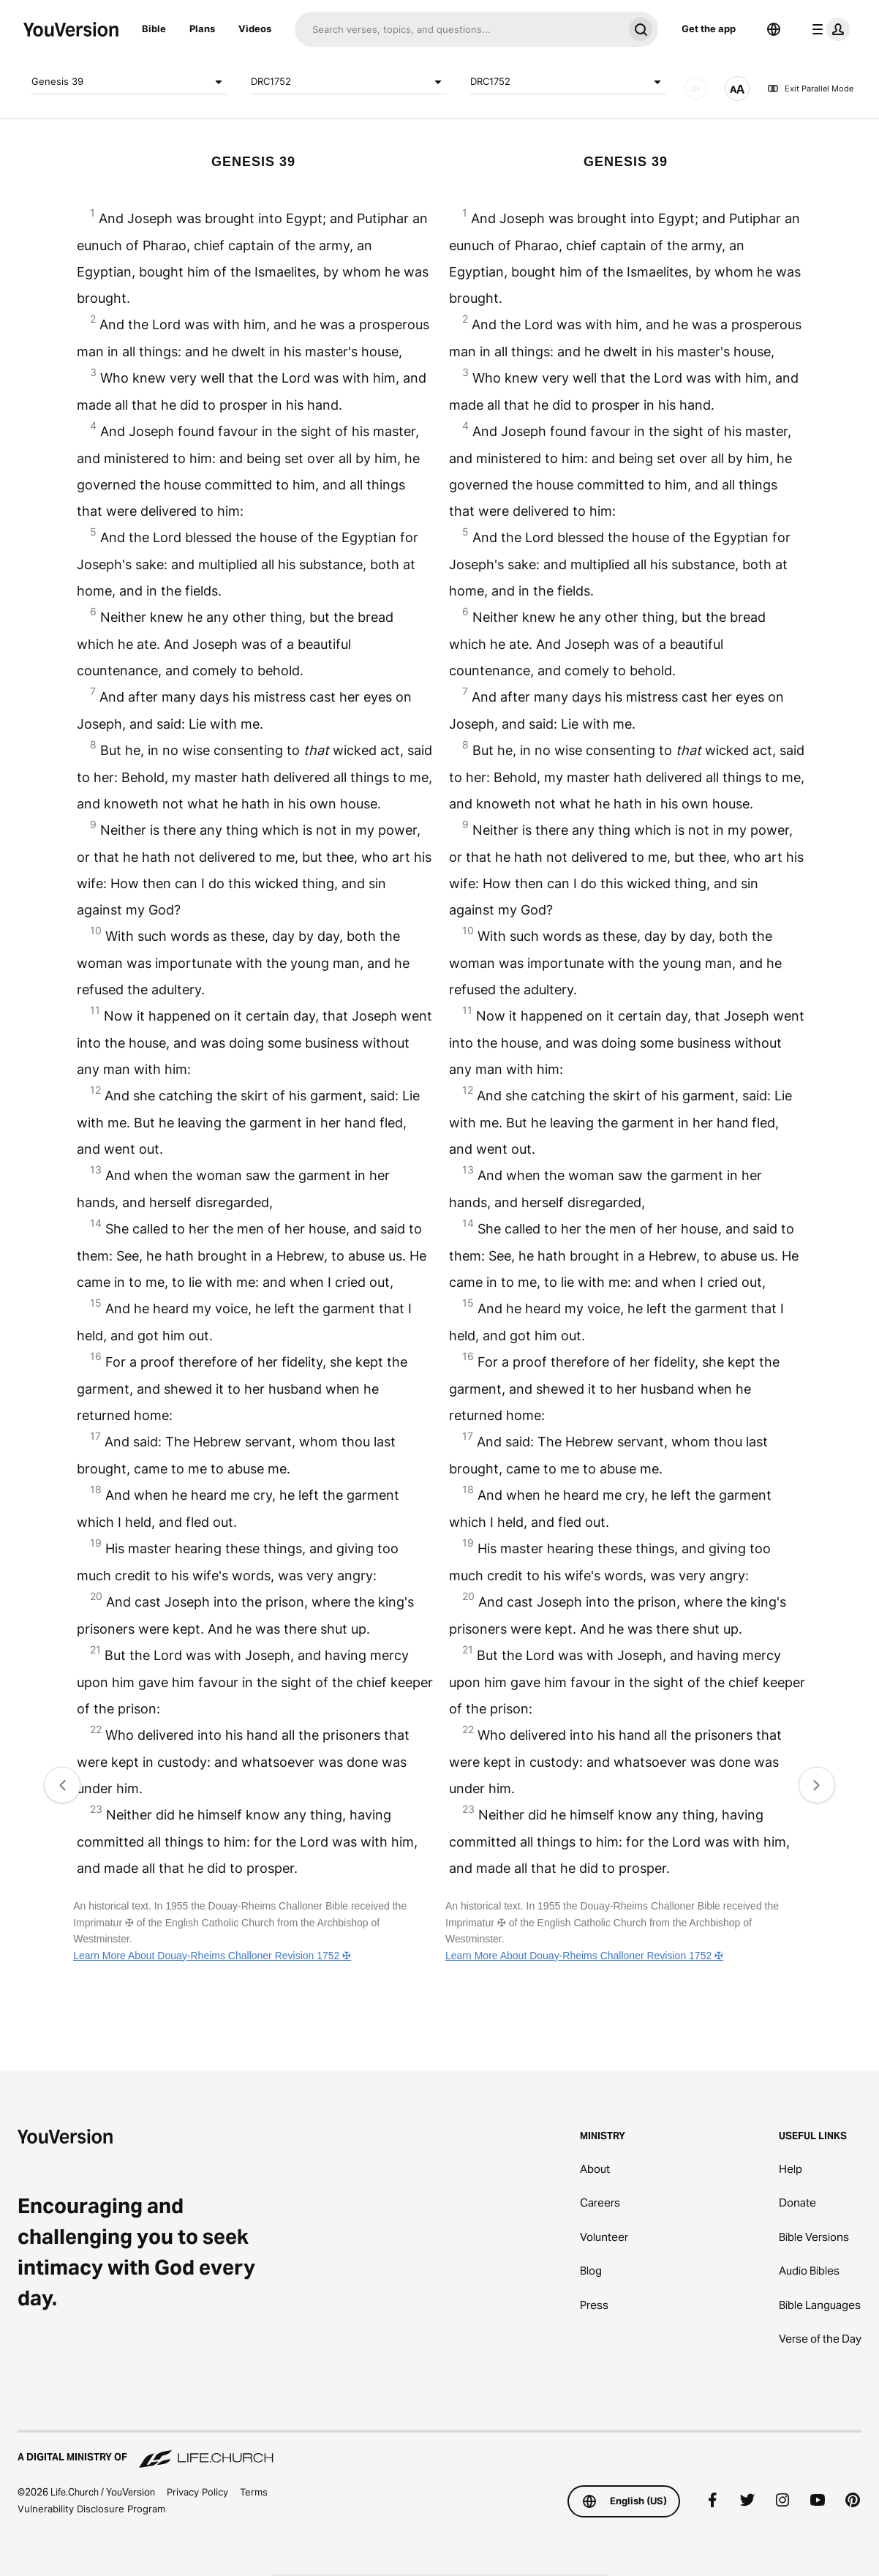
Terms (254, 2492)
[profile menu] (828, 29)
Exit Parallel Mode (810, 88)
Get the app (709, 28)
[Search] (459, 29)
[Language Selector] (773, 29)
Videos (254, 28)
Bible (154, 28)
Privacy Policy (197, 2492)
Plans (202, 28)
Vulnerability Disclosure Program (91, 2509)
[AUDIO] (695, 88)
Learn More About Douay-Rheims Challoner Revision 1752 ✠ (212, 1955)
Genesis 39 (129, 82)
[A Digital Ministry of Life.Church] (439, 2450)
